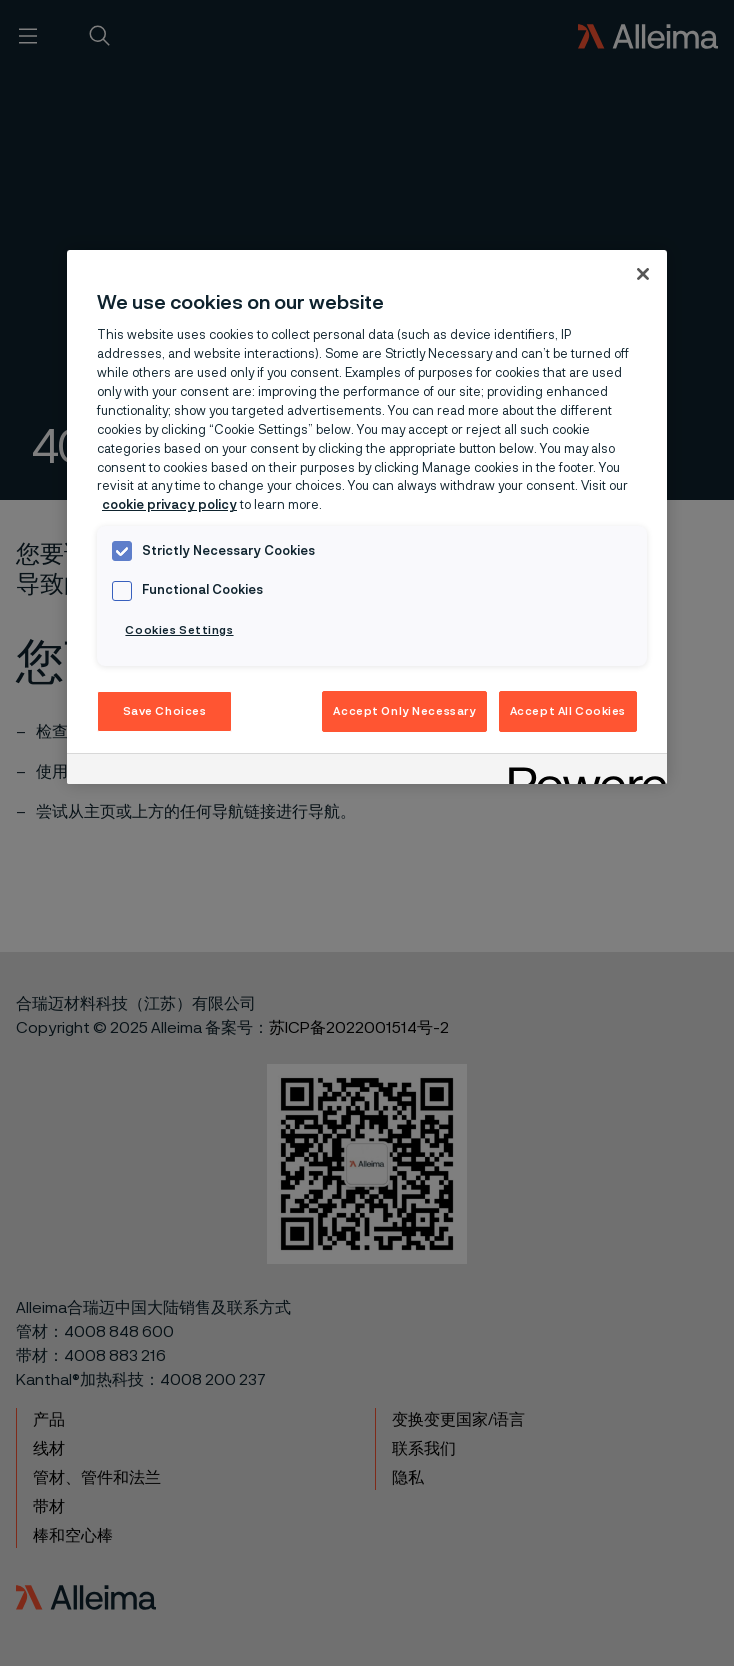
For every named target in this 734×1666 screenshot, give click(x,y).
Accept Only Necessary (404, 711)
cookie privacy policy (169, 505)
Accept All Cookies (568, 711)
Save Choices (165, 711)
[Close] (643, 274)
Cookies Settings (179, 630)
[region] (367, 517)
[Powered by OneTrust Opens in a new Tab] (581, 771)
